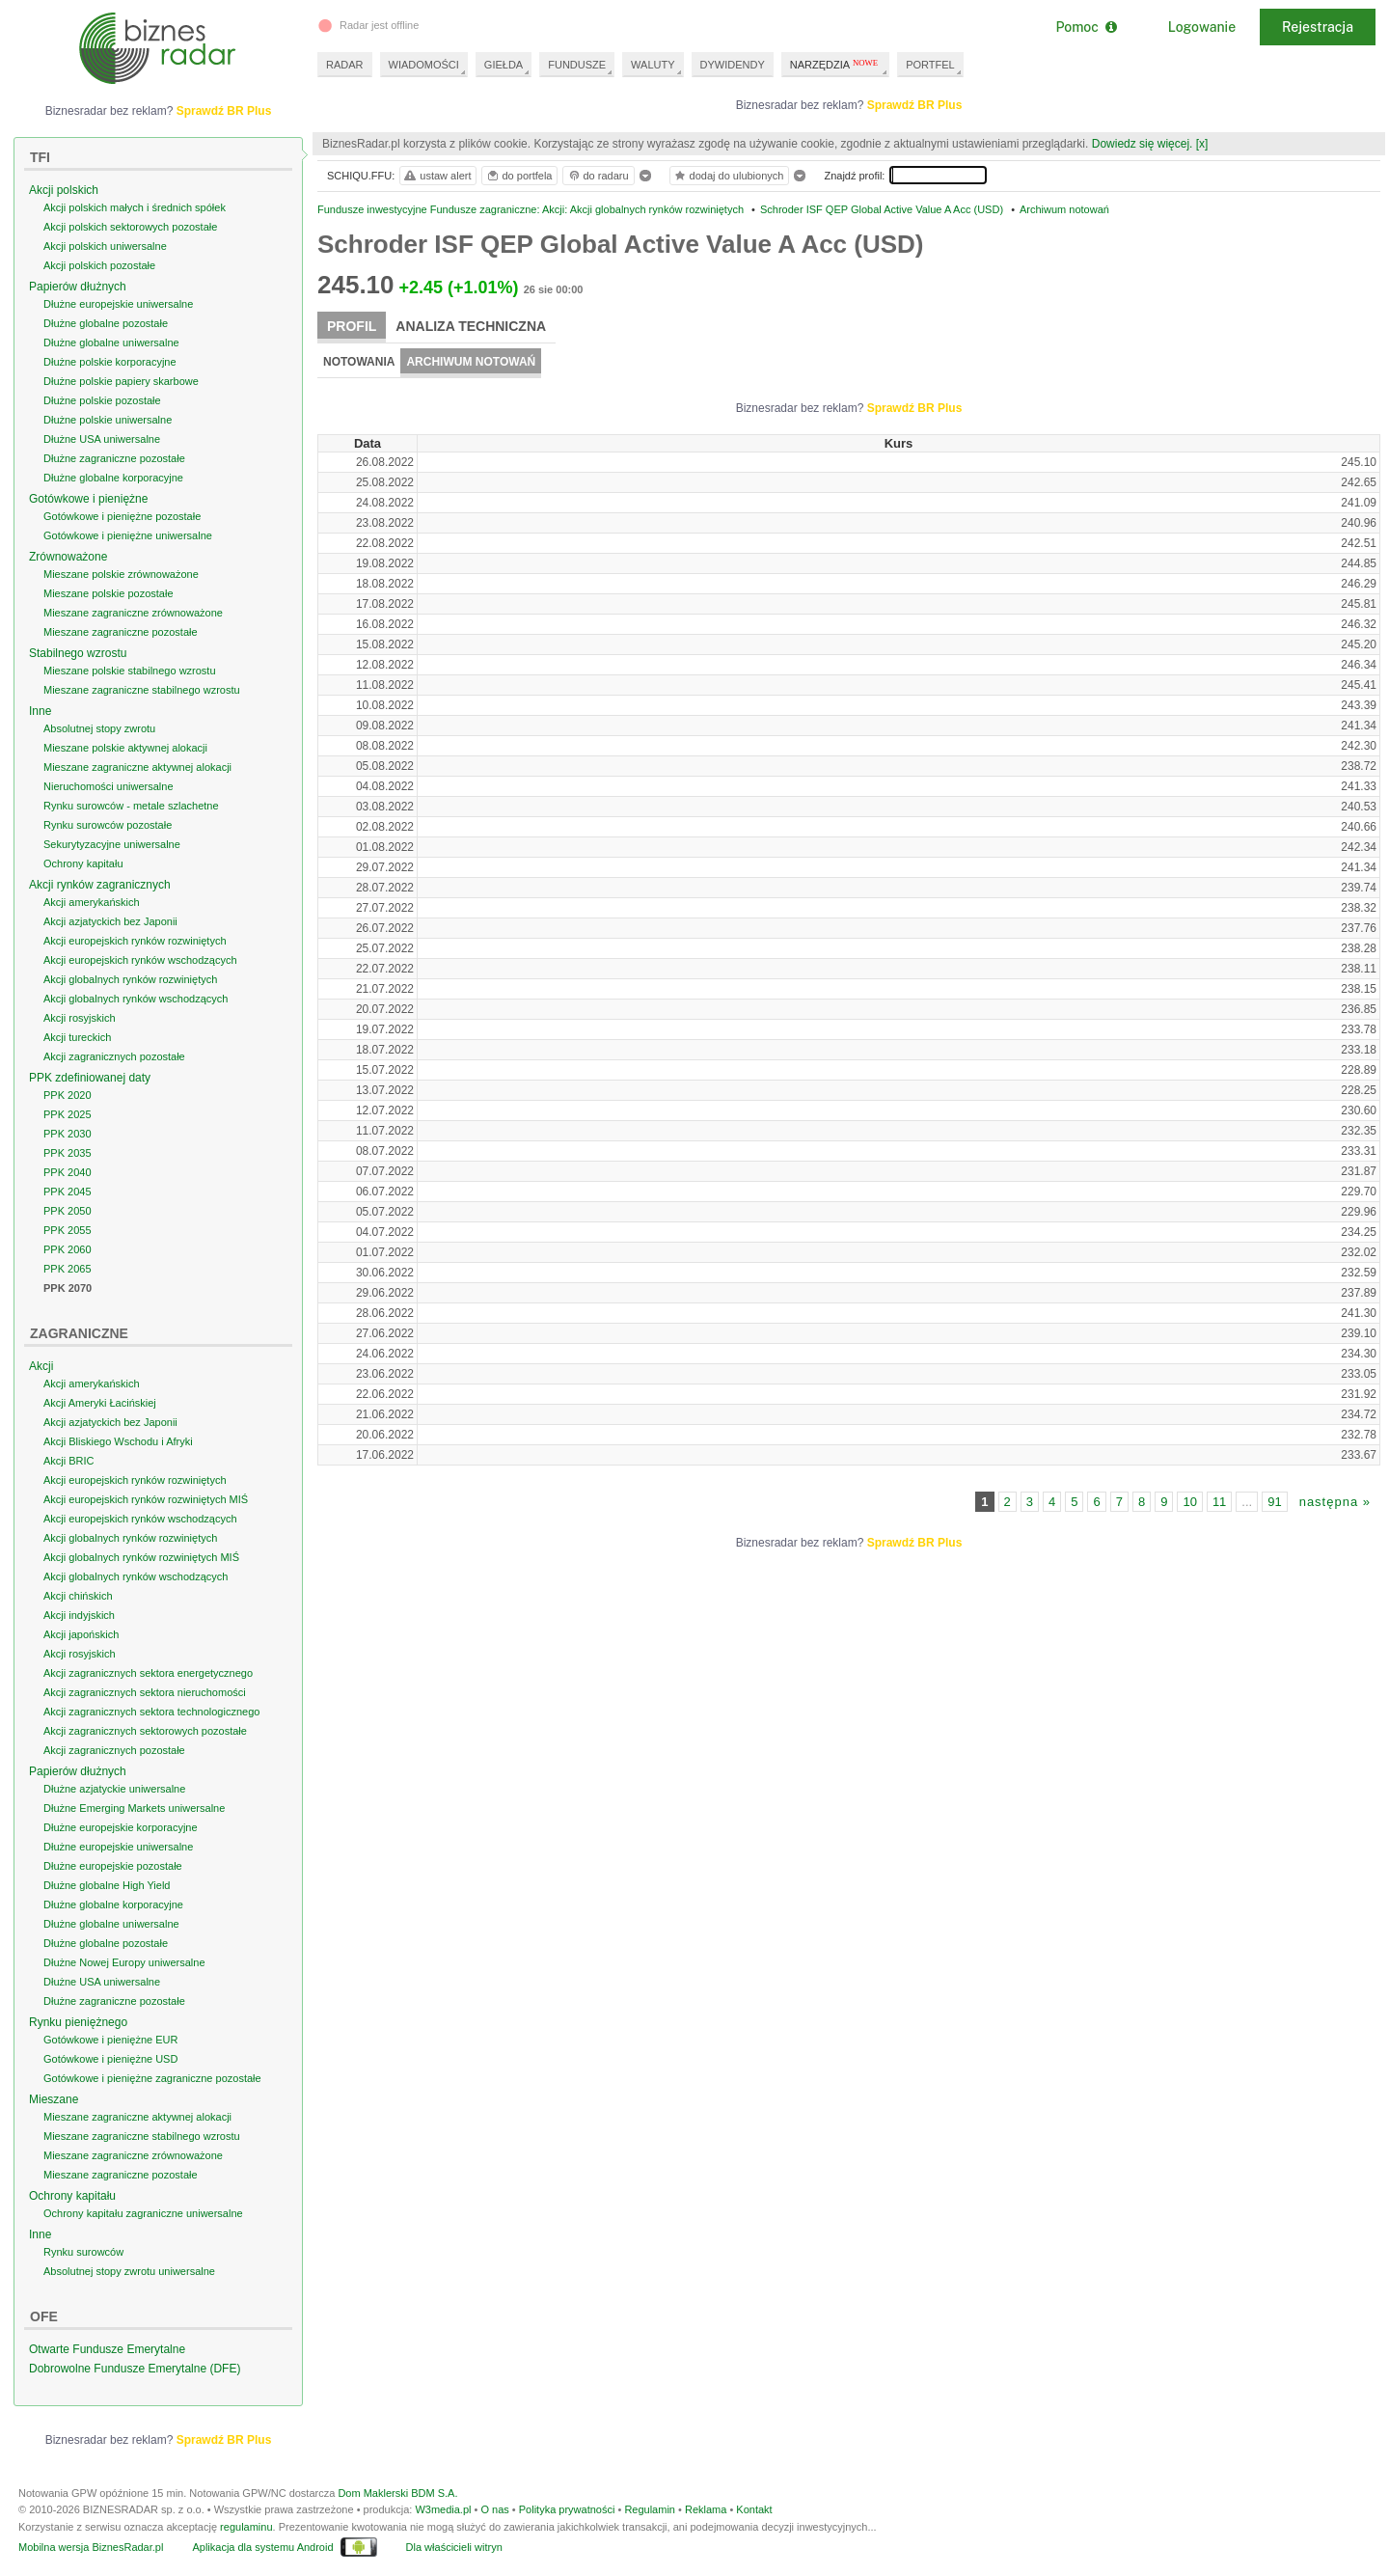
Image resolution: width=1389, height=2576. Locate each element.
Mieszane (53, 2099)
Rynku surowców (83, 2252)
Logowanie (1202, 27)
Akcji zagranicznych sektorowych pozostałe (145, 1731)
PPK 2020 (67, 1095)
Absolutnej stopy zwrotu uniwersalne (129, 2271)
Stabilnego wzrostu (77, 653)
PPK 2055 (67, 1230)
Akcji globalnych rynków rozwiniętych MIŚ (141, 1557)
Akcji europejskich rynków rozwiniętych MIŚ (145, 1499)
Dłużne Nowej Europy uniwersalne (124, 1962)
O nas (494, 2509)
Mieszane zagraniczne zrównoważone (133, 612)
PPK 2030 (67, 1133)
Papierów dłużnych (77, 286)
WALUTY (652, 64)
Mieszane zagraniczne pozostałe (120, 632)
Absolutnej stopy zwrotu (99, 728)
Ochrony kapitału (83, 863)
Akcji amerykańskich (91, 902)
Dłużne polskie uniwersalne (107, 419)
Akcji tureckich (77, 1037)
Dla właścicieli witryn (454, 2547)
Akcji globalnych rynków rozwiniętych (130, 979)
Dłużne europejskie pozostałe (112, 1866)
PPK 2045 (67, 1191)
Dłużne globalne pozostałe (105, 323)
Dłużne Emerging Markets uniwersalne (134, 1808)
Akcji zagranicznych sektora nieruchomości (144, 1692)
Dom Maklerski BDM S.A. (397, 2493)
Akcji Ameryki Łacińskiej (99, 1403)
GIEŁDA (503, 64)
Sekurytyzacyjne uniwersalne (111, 844)
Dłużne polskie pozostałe (102, 400)
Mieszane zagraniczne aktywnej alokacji (137, 767)
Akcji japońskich (81, 1634)
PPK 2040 (67, 1172)
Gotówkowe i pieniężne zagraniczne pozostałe (152, 2078)
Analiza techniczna (470, 326)
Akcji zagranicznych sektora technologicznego (151, 1711)
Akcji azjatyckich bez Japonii (110, 921)
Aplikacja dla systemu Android (262, 2547)
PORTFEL (930, 64)
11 (1219, 1501)
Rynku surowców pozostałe (107, 825)
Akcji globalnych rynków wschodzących (135, 998)
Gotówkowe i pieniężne (88, 499)
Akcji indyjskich (79, 1615)
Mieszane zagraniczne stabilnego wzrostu (141, 690)
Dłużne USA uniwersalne (101, 439)
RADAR (345, 64)
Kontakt (754, 2509)
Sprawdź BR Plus (915, 105)
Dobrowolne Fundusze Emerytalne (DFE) (134, 2368)
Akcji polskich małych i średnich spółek (134, 207)
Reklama (705, 2509)
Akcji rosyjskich (79, 1018)
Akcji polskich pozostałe (99, 265)
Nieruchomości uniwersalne (108, 786)
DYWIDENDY (732, 64)
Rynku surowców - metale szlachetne (131, 805)
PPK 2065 (67, 1268)
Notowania (359, 362)
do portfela (519, 175)
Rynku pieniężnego (78, 2022)
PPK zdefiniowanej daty (89, 1077)
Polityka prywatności (567, 2509)
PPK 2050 (67, 1211)
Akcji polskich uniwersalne (105, 246)
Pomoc (1085, 27)
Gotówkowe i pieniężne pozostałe (122, 516)
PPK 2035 (67, 1153)
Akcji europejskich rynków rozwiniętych (135, 940)
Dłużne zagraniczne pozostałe (114, 458)
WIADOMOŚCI (424, 64)
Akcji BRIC (69, 1460)
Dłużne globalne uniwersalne (111, 342)
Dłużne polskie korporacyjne (110, 362)
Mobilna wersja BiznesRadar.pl (90, 2547)
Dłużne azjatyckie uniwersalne (114, 1789)
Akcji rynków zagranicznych (100, 884)
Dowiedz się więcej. (1142, 144)
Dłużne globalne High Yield (106, 1885)
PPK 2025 (67, 1114)
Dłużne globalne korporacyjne (113, 477)
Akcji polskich (63, 190)
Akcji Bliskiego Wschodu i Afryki (118, 1441)
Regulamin (649, 2509)
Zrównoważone (68, 556)
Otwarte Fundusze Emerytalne (107, 2349)
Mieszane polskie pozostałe (108, 593)
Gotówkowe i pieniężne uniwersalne (127, 535)
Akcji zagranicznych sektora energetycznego (148, 1673)
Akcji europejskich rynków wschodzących (140, 960)
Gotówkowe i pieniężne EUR (110, 2039)
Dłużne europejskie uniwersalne (118, 304)
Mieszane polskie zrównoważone (121, 574)
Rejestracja (1317, 27)
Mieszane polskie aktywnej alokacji (125, 748)
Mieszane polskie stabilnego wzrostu (129, 670)
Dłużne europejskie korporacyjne (120, 1827)
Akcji (41, 1366)
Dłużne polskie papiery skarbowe (121, 381)
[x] (1202, 144)
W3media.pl (443, 2509)
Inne (40, 711)
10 (1189, 1501)
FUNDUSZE (577, 64)
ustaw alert (436, 175)
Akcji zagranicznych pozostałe (114, 1056)
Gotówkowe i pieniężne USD (110, 2059)
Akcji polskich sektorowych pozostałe (130, 227)
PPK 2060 (67, 1249)
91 (1274, 1501)
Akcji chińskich (78, 1596)
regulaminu (246, 2527)
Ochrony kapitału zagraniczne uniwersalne (143, 2213)
